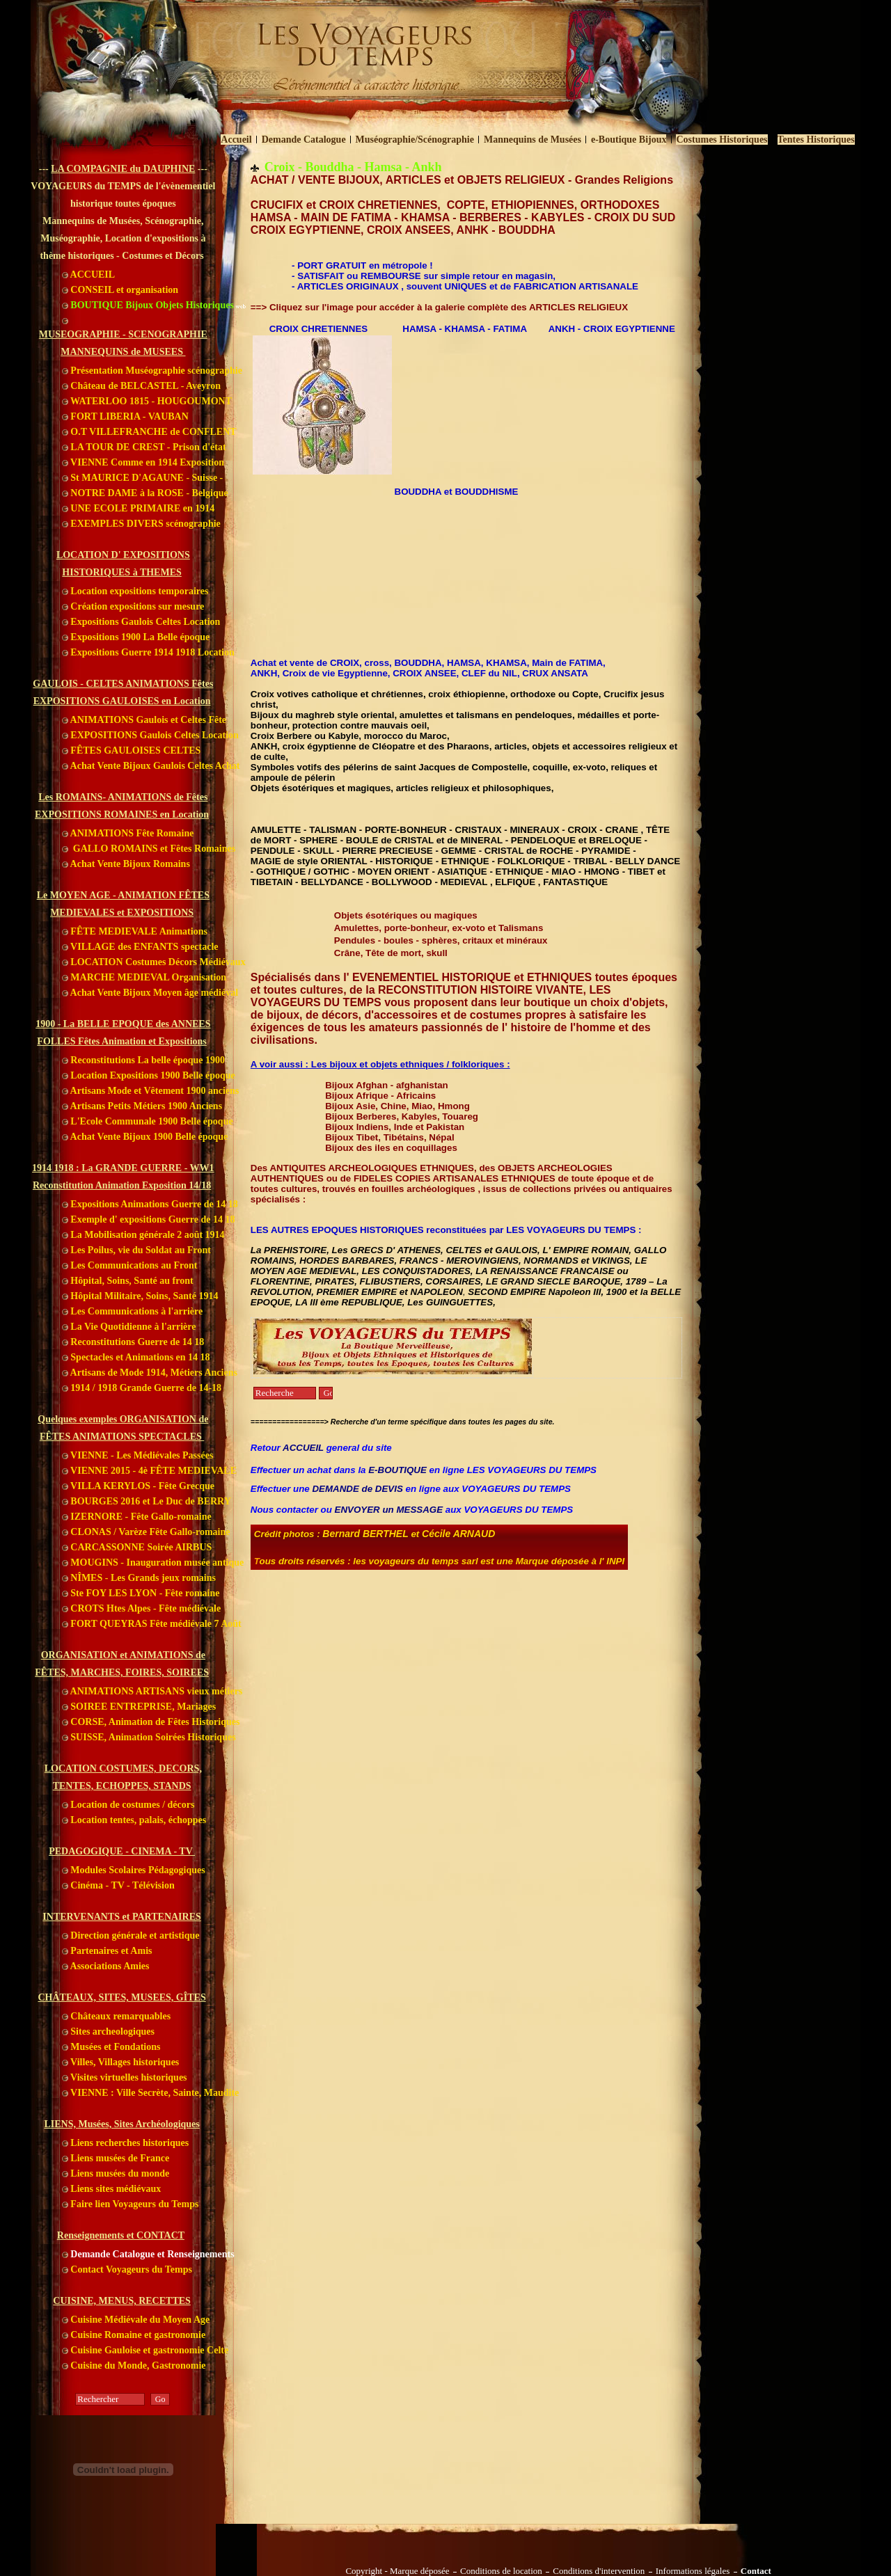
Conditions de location (501, 2571)
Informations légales (693, 2571)
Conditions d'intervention (599, 2571)
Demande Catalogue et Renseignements (148, 2254)
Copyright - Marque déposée (397, 2571)
